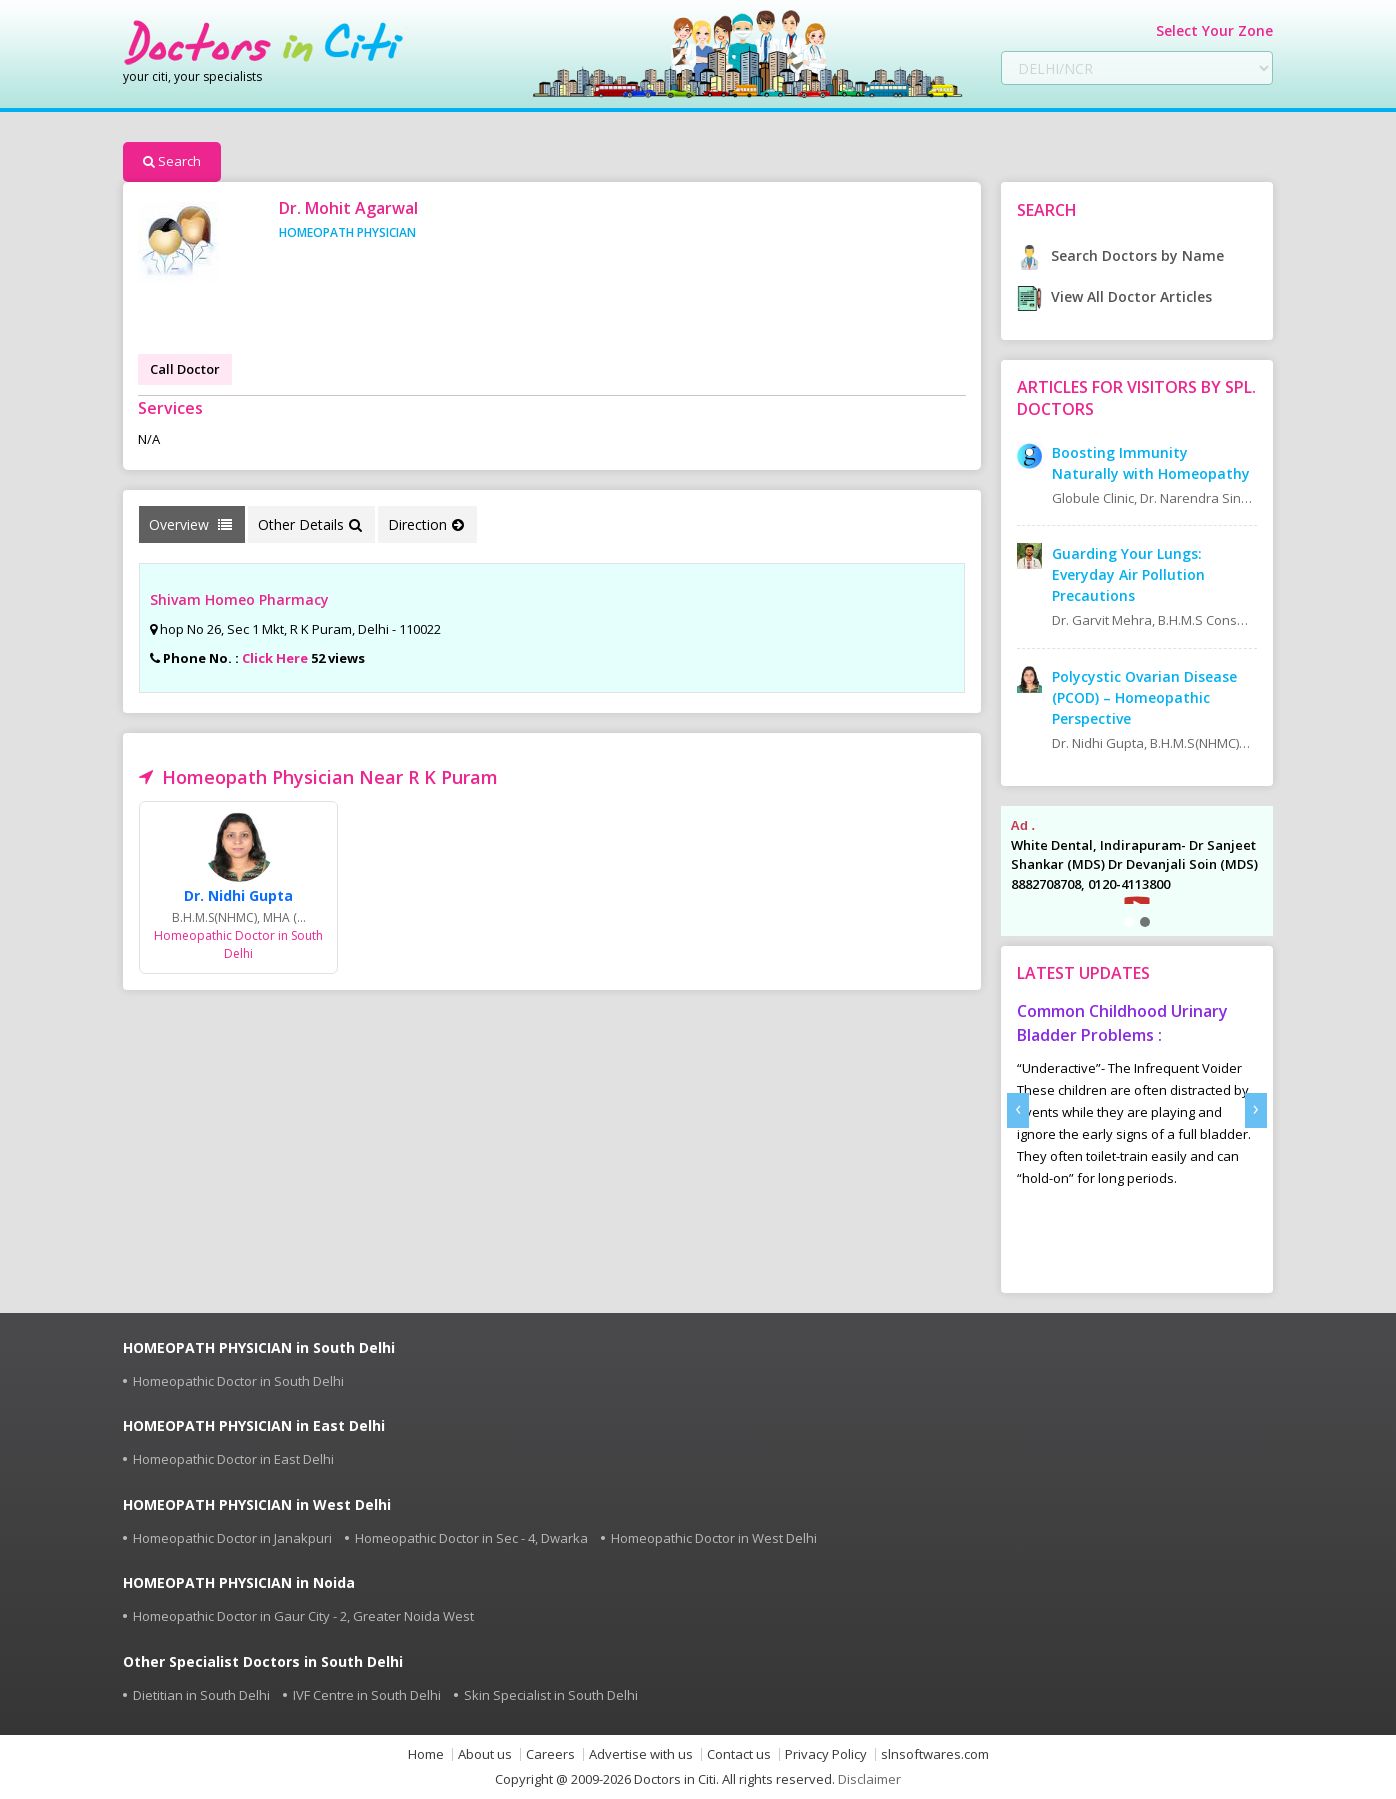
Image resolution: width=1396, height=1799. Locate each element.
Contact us (739, 1754)
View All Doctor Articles (1114, 296)
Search (172, 161)
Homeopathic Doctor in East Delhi (233, 1459)
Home (426, 1754)
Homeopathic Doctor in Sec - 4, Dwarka (471, 1538)
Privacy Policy (826, 1754)
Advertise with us (641, 1754)
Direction (426, 524)
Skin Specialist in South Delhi (551, 1695)
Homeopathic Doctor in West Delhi (714, 1538)
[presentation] (1018, 1110)
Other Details (310, 524)
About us (485, 1754)
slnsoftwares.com (935, 1754)
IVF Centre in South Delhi (367, 1695)
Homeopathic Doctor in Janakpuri (232, 1538)
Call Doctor (185, 369)
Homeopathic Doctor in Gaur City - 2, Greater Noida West (303, 1616)
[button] (1129, 922)
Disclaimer (869, 1779)
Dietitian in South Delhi (201, 1695)
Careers (550, 1754)
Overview (190, 524)
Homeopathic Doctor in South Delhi (238, 1381)
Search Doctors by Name (1120, 255)
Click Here (275, 658)
